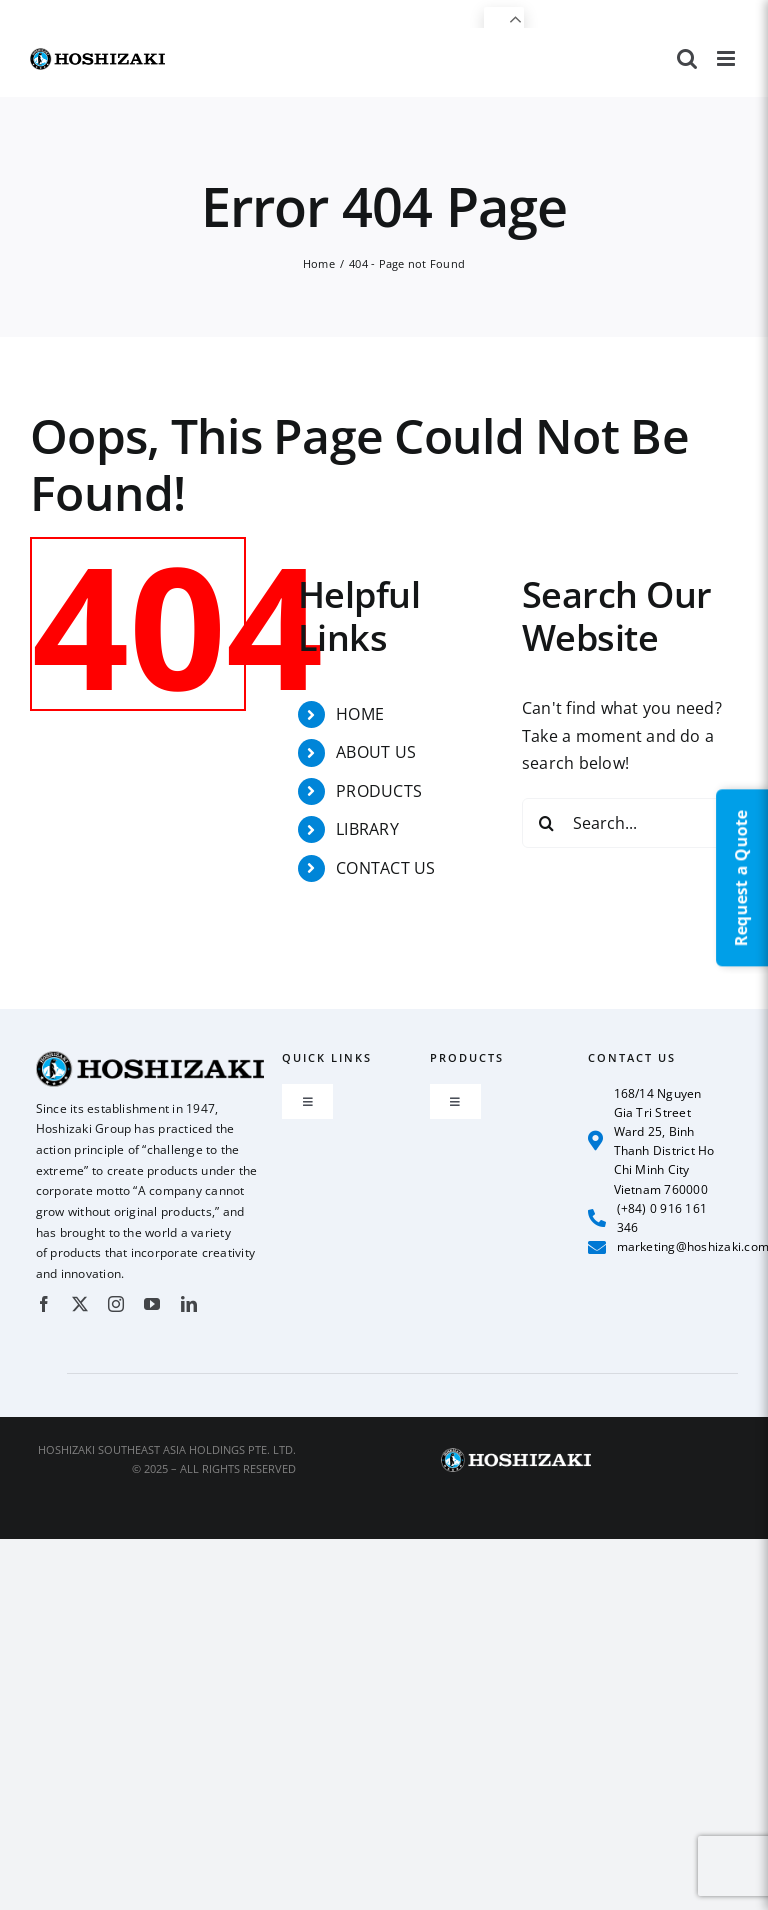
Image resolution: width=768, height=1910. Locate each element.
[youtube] (152, 1304)
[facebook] (44, 1304)
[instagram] (116, 1304)
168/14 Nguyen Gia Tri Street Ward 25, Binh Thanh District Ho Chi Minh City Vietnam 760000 (651, 1141)
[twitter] (80, 1304)
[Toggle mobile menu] (727, 58)
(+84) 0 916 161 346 (647, 1218)
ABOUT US (376, 752)
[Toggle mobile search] (687, 58)
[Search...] (630, 823)
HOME (360, 714)
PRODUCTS (379, 791)
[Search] (547, 823)
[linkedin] (189, 1304)
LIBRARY (367, 829)
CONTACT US (385, 868)
